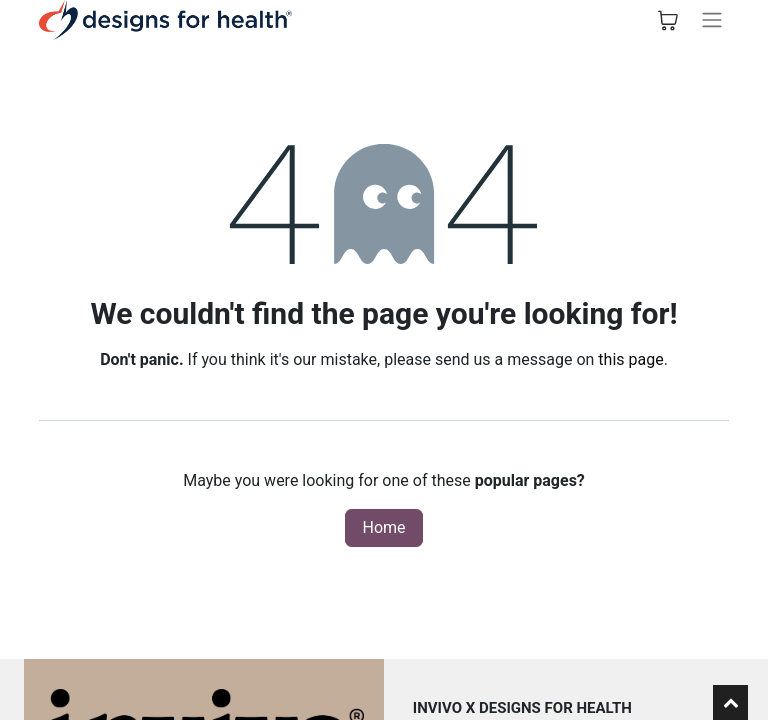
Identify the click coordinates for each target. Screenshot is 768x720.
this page (630, 359)
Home (383, 527)
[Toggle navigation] (712, 20)
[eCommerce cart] (668, 20)
